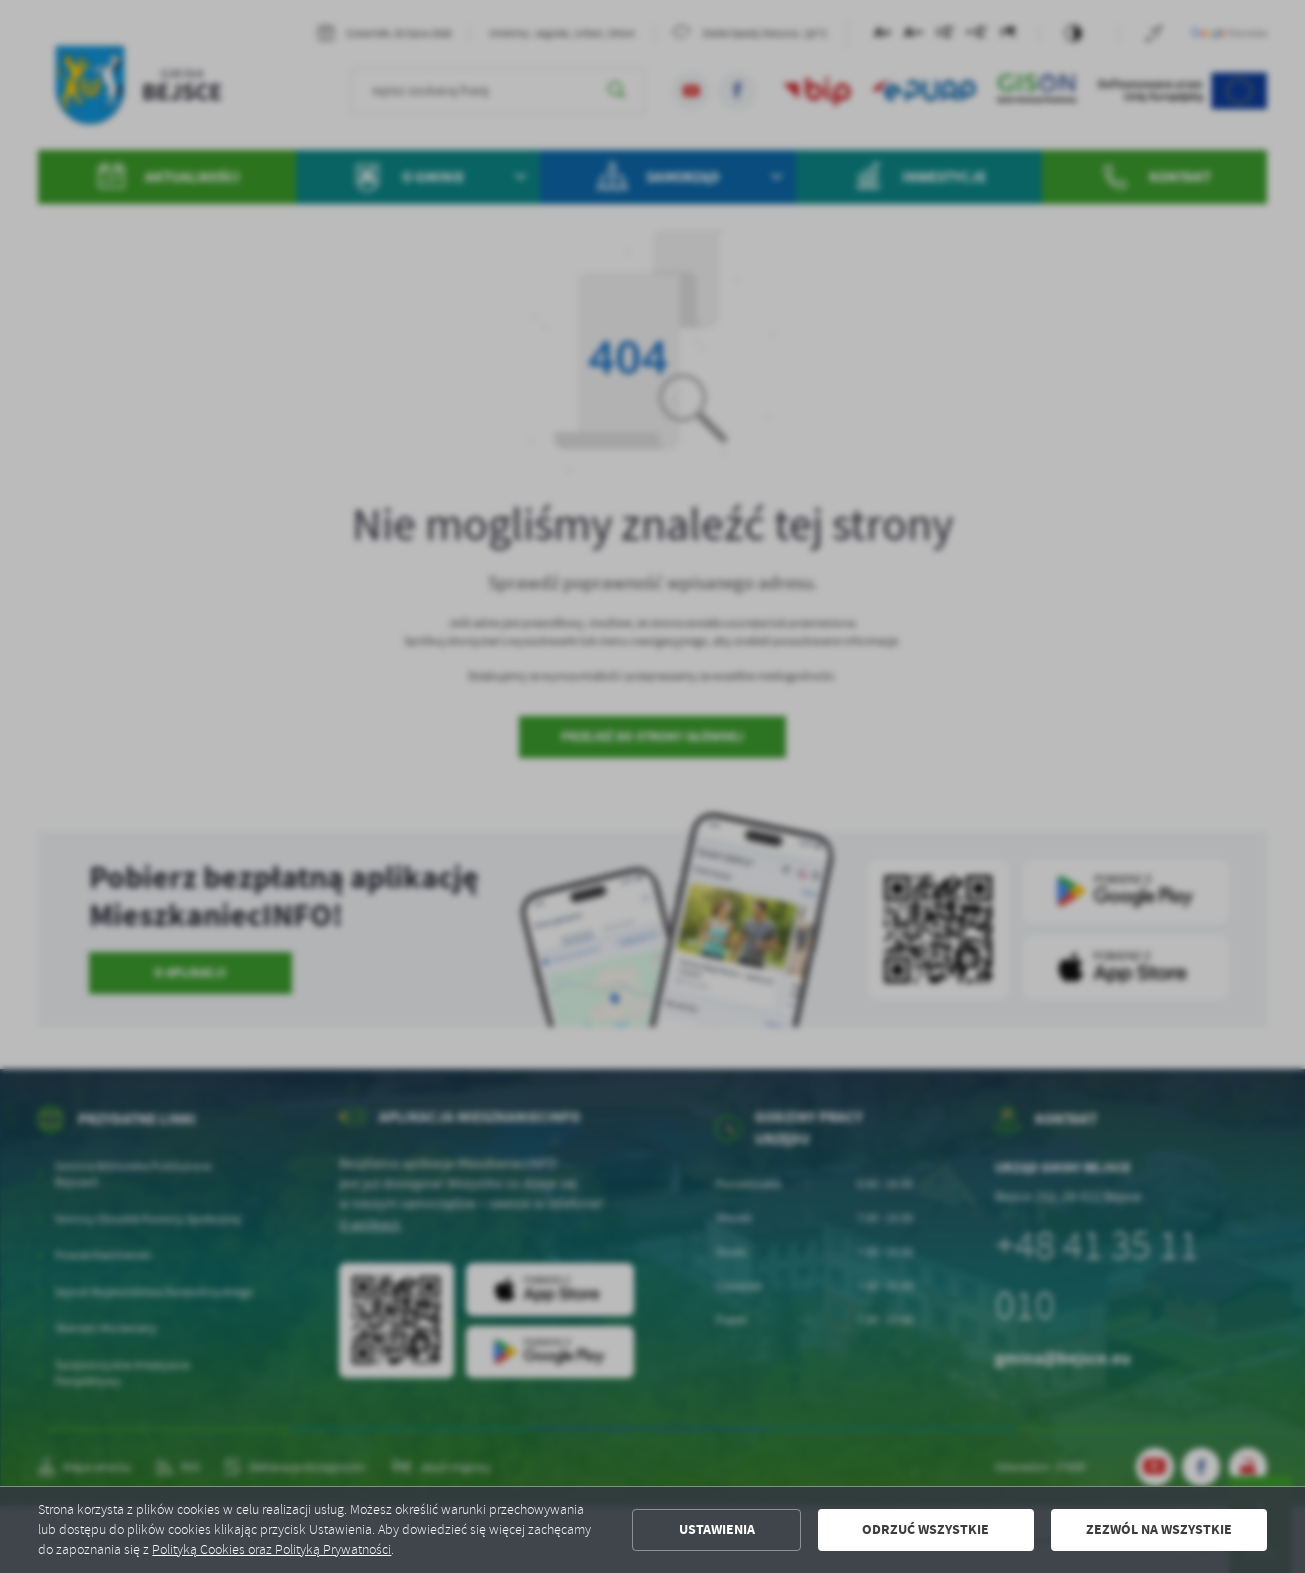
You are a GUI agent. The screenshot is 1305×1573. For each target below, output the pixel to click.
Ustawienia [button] (717, 1529)
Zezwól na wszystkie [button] (1159, 1529)
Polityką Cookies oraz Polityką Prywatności (271, 1549)
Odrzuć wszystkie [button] (925, 1529)
